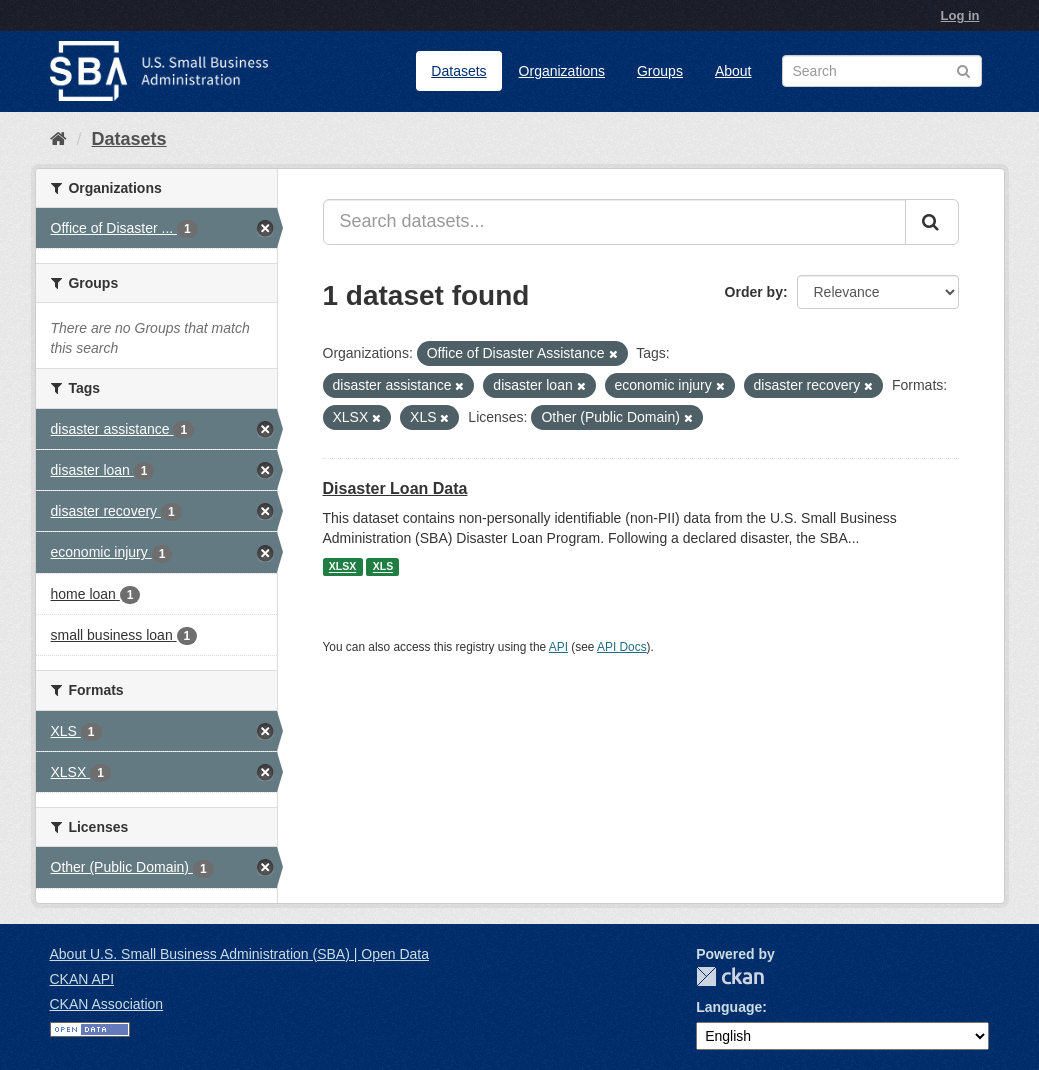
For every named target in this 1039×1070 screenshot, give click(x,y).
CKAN (730, 976)
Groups (660, 71)
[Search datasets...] (614, 222)
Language (729, 1007)
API (558, 647)
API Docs (622, 647)
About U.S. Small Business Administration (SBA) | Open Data (239, 954)
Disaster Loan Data (395, 488)
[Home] (58, 139)
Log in (960, 15)
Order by (754, 292)
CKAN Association (107, 1004)
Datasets (458, 71)
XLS (383, 567)
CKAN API (82, 979)
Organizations (562, 71)
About (733, 71)
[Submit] (932, 222)
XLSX (342, 567)
